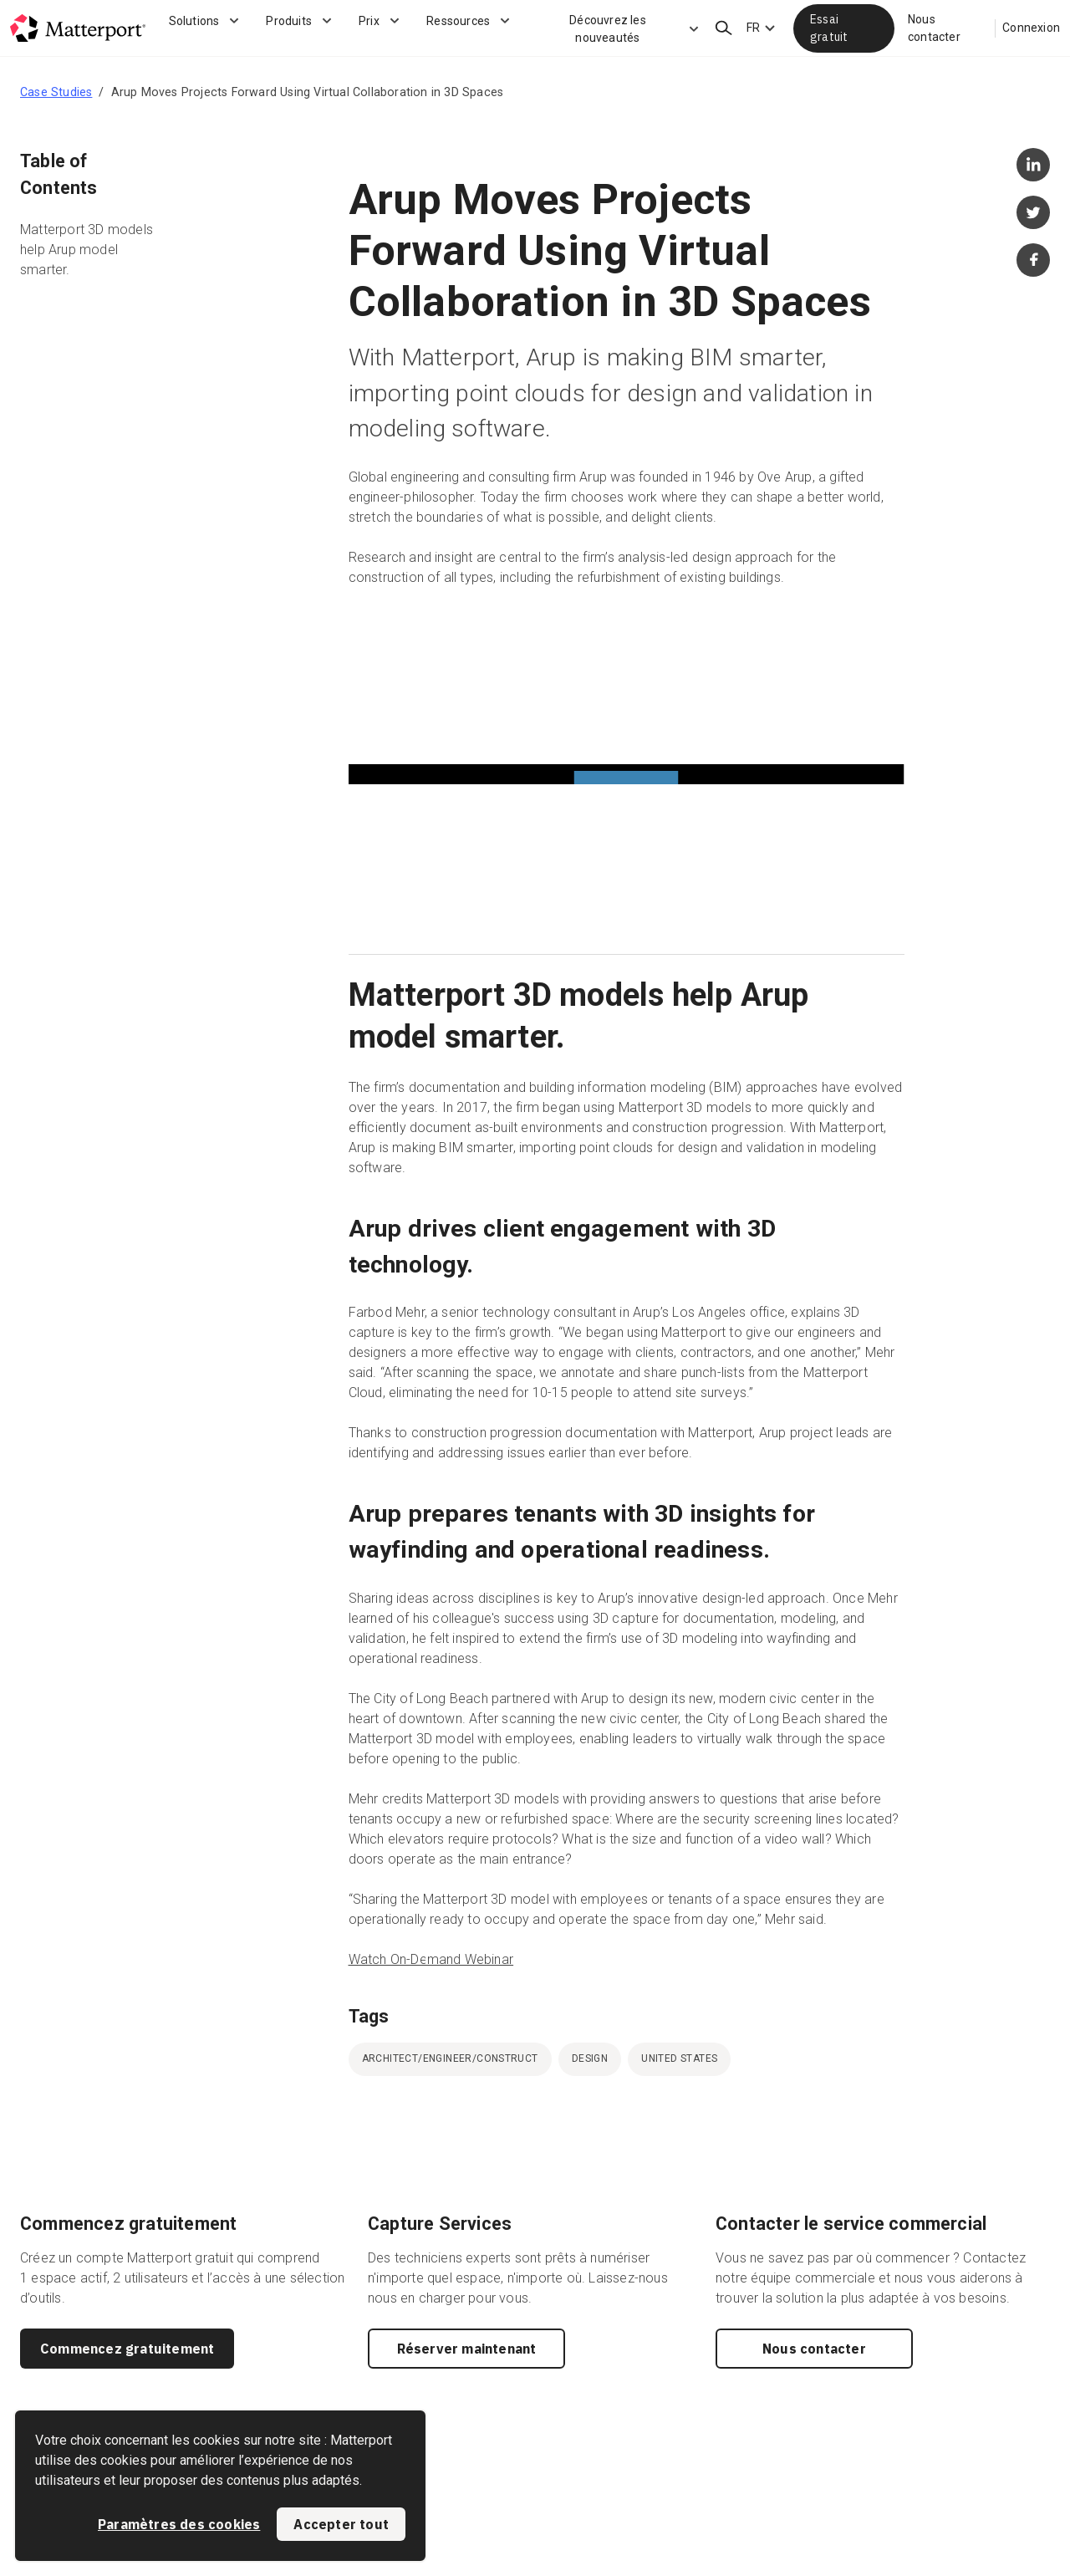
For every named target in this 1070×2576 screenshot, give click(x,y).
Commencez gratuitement (127, 2348)
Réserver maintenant (467, 2348)
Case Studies (56, 92)
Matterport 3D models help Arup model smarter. (86, 250)
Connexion (1031, 27)
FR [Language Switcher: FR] (753, 27)
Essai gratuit (829, 28)
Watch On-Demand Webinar (431, 1959)
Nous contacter (934, 28)
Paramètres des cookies (179, 2524)
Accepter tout (341, 2524)
